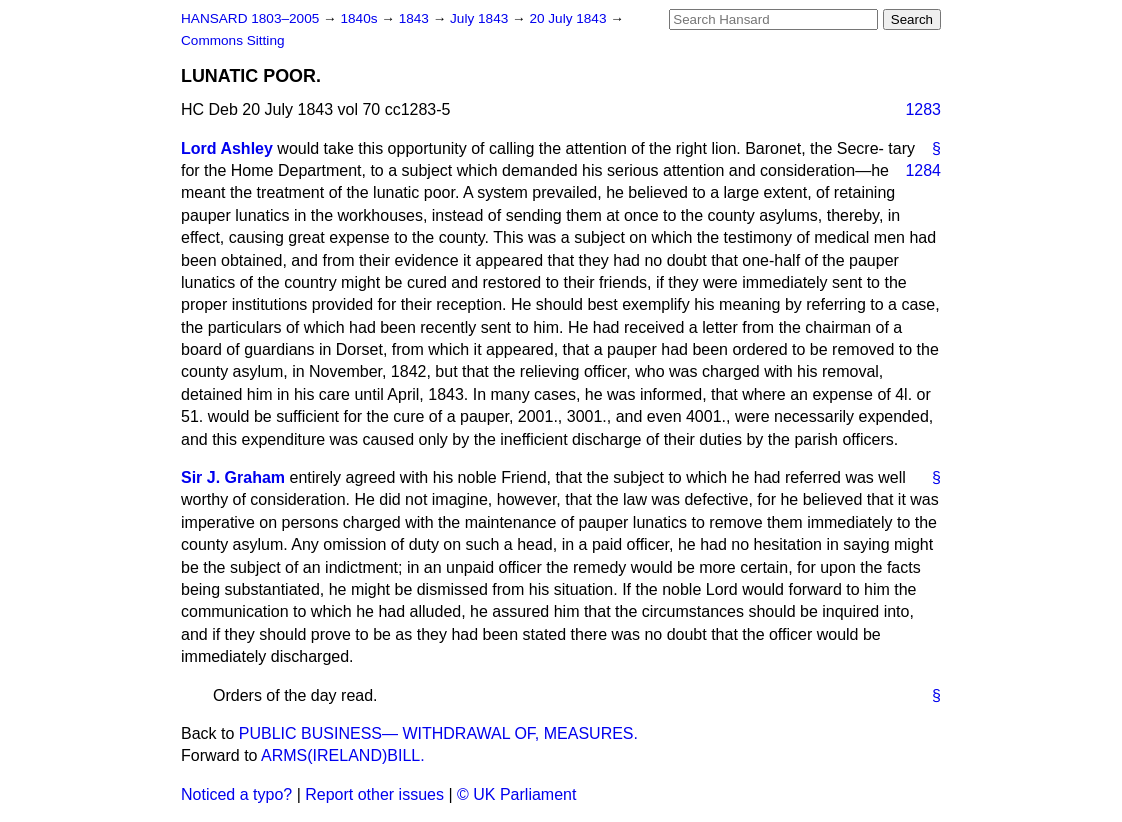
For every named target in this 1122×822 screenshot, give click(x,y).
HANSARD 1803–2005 (250, 18)
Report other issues (374, 794)
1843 (416, 18)
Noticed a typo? (236, 794)
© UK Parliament (516, 794)
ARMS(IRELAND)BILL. (343, 755)
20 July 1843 (569, 18)
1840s (360, 18)
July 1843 (481, 18)
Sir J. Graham (233, 477)
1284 (923, 170)
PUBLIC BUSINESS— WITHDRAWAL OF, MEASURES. (438, 733)
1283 (923, 109)
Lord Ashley (227, 148)
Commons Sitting (233, 40)
